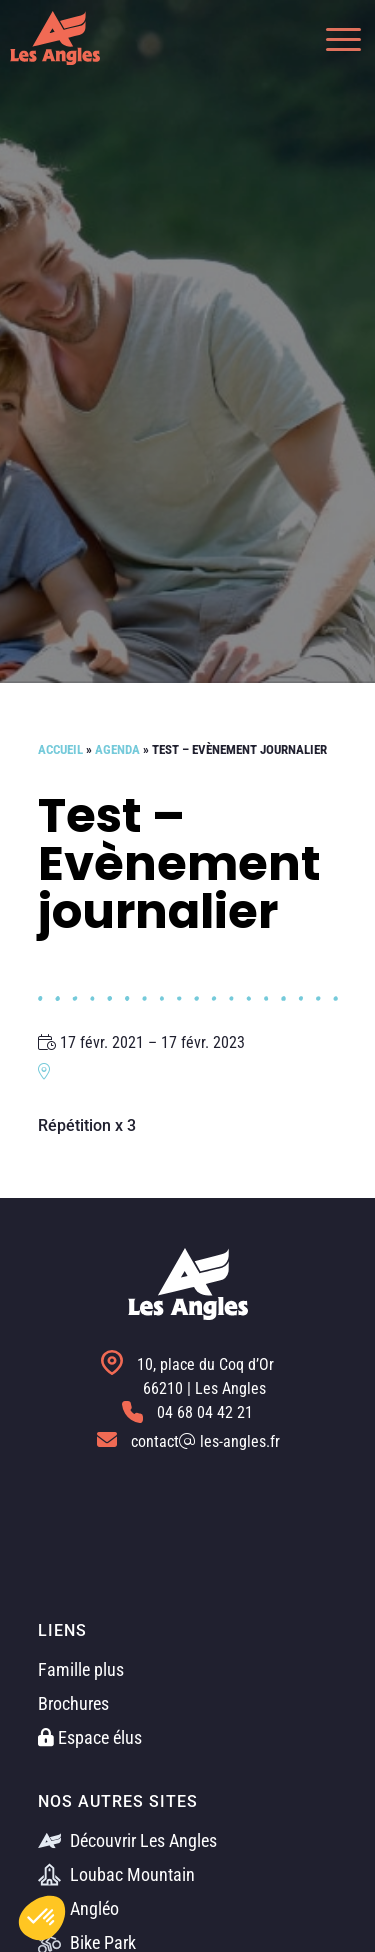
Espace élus (90, 1737)
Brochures (73, 1703)
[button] (333, 37)
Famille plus (81, 1669)
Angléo (78, 1908)
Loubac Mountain (116, 1874)
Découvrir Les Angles (127, 1840)
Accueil (60, 749)
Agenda (117, 749)
